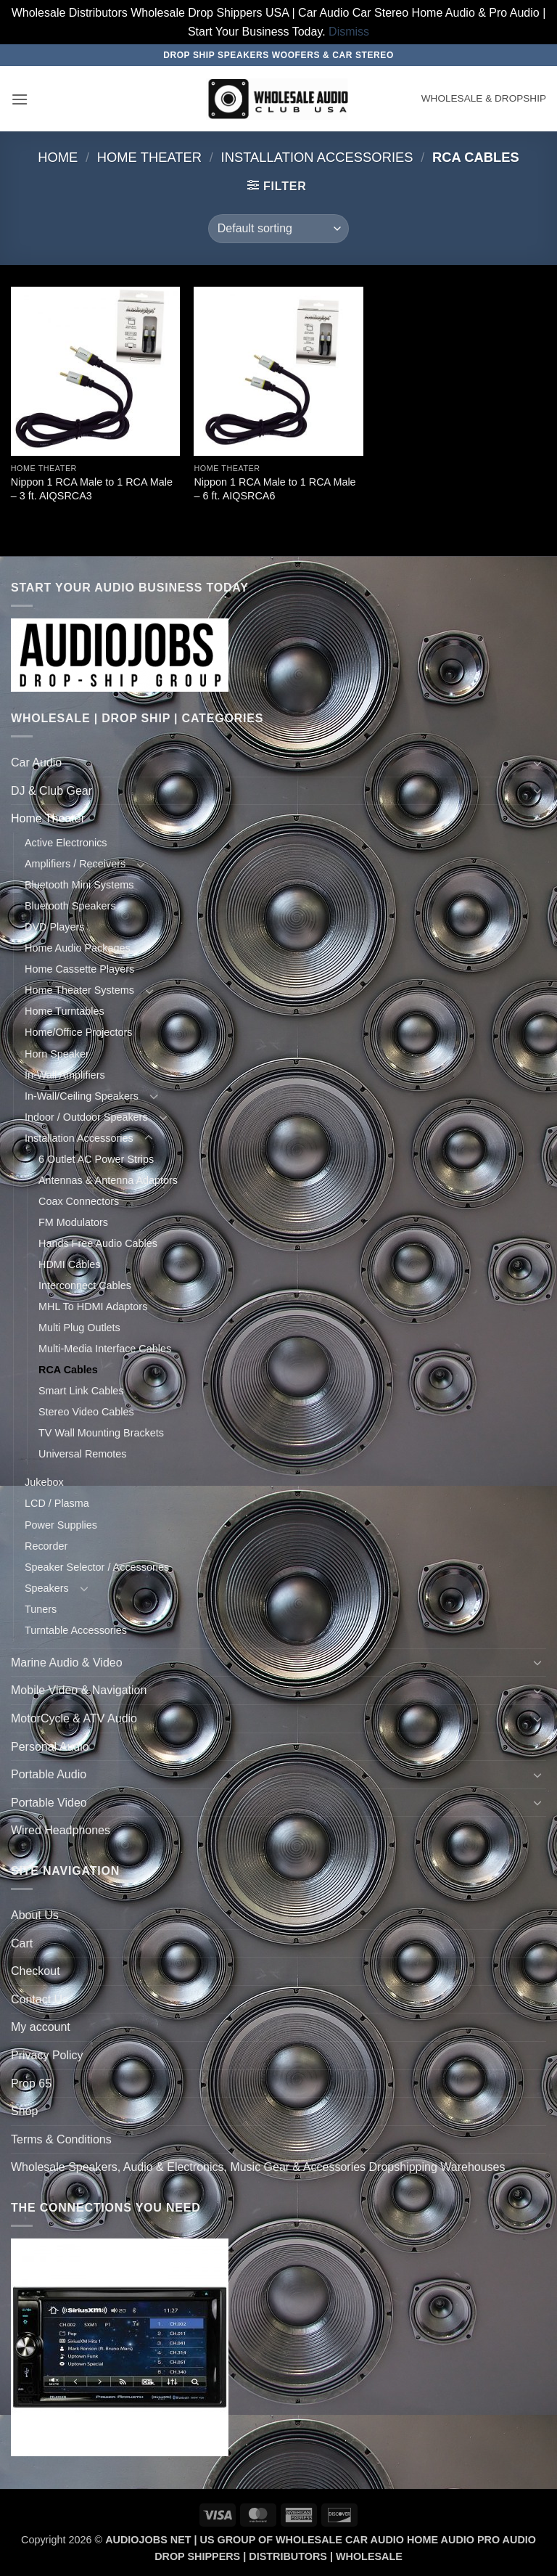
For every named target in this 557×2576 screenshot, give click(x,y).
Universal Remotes (82, 1454)
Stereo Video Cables (86, 1412)
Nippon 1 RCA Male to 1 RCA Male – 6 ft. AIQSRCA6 (274, 489)
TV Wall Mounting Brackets (101, 1433)
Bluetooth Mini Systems (79, 885)
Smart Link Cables (81, 1391)
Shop (24, 2111)
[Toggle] (537, 763)
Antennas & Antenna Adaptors (108, 1180)
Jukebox (44, 1482)
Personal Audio (50, 1747)
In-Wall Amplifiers (65, 1075)
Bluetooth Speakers (70, 906)
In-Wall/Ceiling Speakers (82, 1096)
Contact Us (39, 1999)
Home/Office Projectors (79, 1032)
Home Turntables (64, 1011)
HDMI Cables (69, 1264)
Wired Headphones (60, 1830)
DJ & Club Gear (51, 791)
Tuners (41, 1609)
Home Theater (149, 157)
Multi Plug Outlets (79, 1327)
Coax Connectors (78, 1201)
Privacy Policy (47, 2055)
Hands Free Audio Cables (97, 1243)
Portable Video (49, 1802)
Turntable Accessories (76, 1630)
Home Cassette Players (79, 969)
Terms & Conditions (61, 2139)
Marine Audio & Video (67, 1662)
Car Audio (36, 762)
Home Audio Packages (78, 948)
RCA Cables (68, 1369)
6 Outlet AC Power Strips (96, 1159)
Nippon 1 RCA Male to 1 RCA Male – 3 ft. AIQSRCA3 (92, 489)
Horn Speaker (57, 1054)
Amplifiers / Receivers (75, 864)
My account (40, 2027)
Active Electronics (66, 843)
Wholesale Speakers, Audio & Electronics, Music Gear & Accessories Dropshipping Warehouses (258, 2167)
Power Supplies (61, 1525)
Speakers (47, 1588)
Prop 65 (31, 2083)
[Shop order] (278, 228)
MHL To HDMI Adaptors (92, 1306)
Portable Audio (48, 1774)
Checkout (35, 1971)
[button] (19, 99)
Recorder (46, 1546)
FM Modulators (73, 1222)
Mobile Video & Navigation (79, 1690)
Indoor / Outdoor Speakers (86, 1117)
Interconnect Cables (84, 1285)
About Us (35, 1915)
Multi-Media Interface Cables (104, 1348)
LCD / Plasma (57, 1503)
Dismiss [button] (349, 31)
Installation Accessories (317, 157)
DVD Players (54, 927)
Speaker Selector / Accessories (97, 1567)
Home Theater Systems (79, 990)
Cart (22, 1943)
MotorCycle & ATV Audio (74, 1718)
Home (58, 157)
